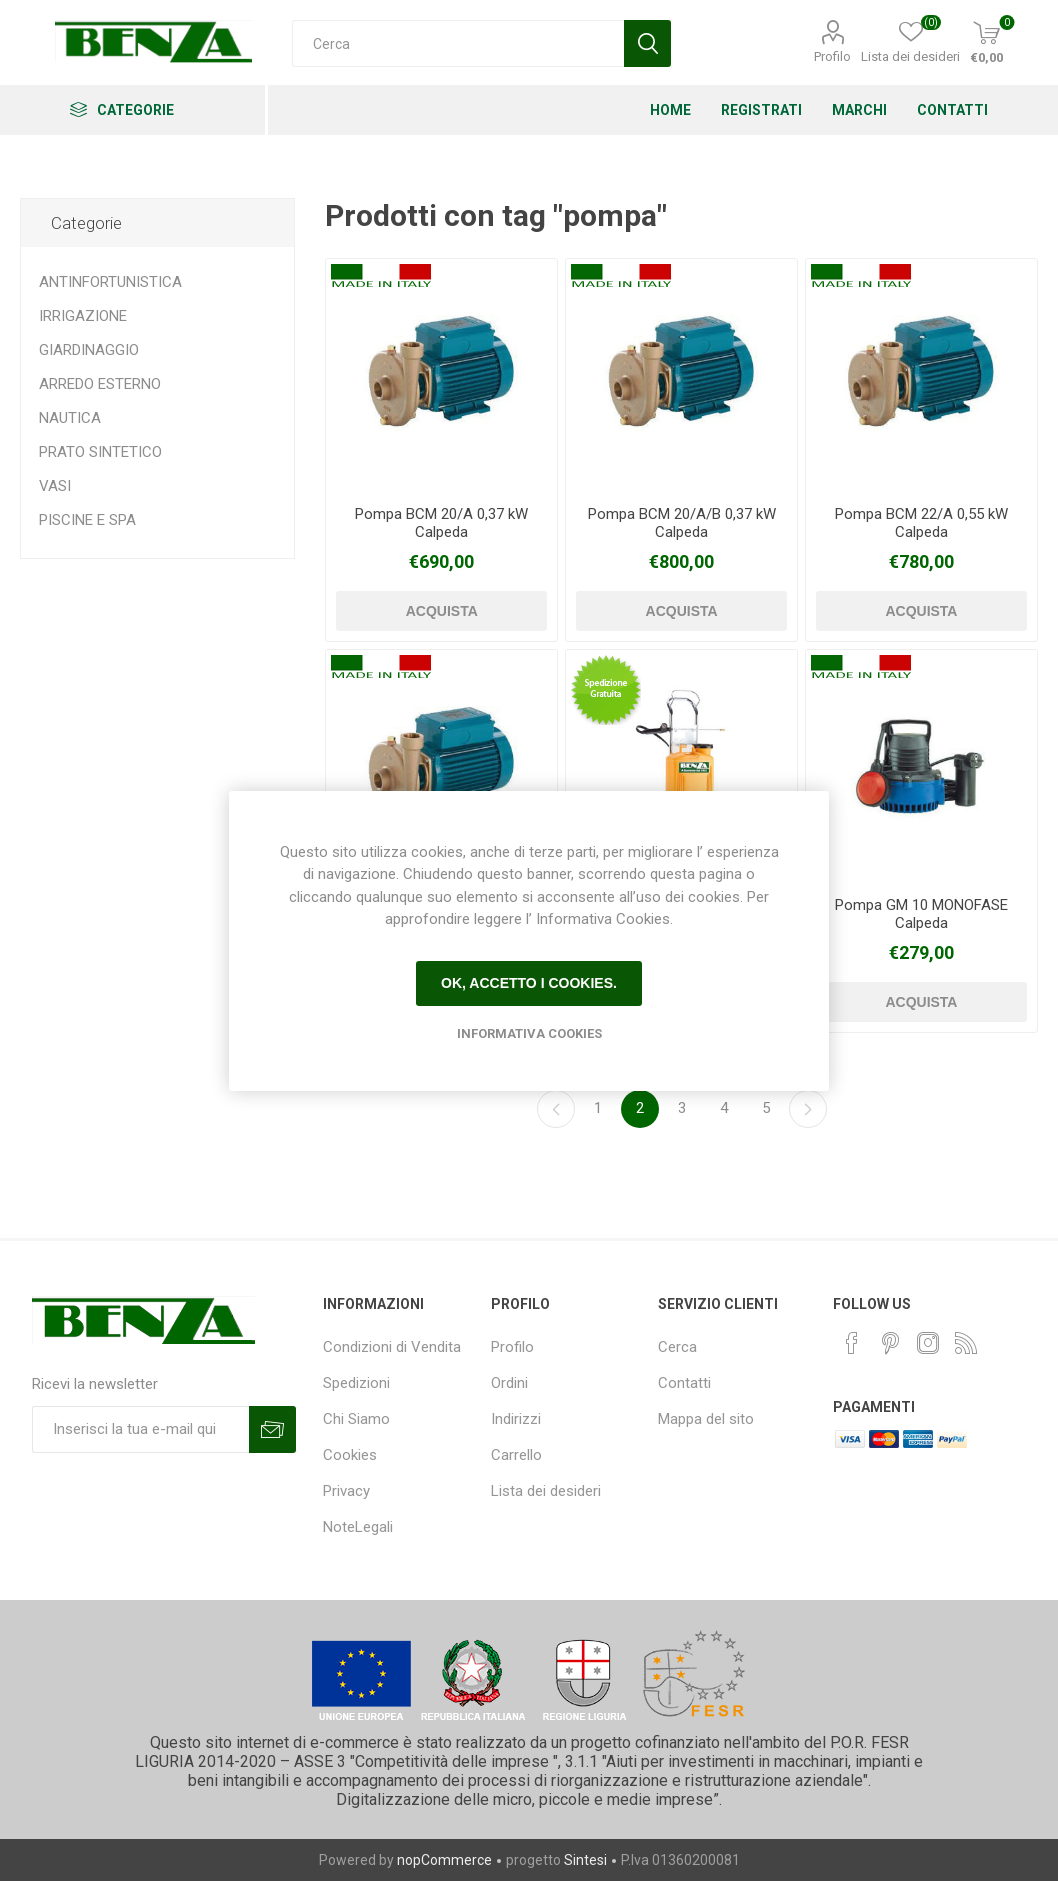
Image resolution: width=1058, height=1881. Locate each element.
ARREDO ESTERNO (100, 384)
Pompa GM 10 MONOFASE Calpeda (921, 914)
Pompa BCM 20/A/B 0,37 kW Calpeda (682, 523)
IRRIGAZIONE (83, 316)
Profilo (832, 56)
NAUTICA (70, 418)
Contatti (684, 1383)
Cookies (350, 1455)
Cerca (677, 1347)
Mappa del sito (706, 1419)
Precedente (556, 1109)
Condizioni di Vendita (392, 1347)
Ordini (509, 1383)
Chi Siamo (356, 1419)
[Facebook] (852, 1343)
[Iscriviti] (141, 1429)
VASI (55, 486)
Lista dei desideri (546, 1491)
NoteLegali (358, 1527)
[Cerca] (458, 43)
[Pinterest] (890, 1343)
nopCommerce (444, 1860)
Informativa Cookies (529, 1033)
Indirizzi (516, 1419)
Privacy (346, 1491)
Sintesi (585, 1860)
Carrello (516, 1455)
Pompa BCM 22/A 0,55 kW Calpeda (921, 523)
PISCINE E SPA (87, 520)
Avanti (808, 1109)
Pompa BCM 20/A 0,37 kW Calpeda (441, 523)
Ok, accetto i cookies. (529, 983)
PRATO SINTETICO (100, 452)
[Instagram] (928, 1343)
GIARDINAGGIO (89, 350)
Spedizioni (356, 1383)
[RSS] (966, 1343)
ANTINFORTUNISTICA (110, 282)
